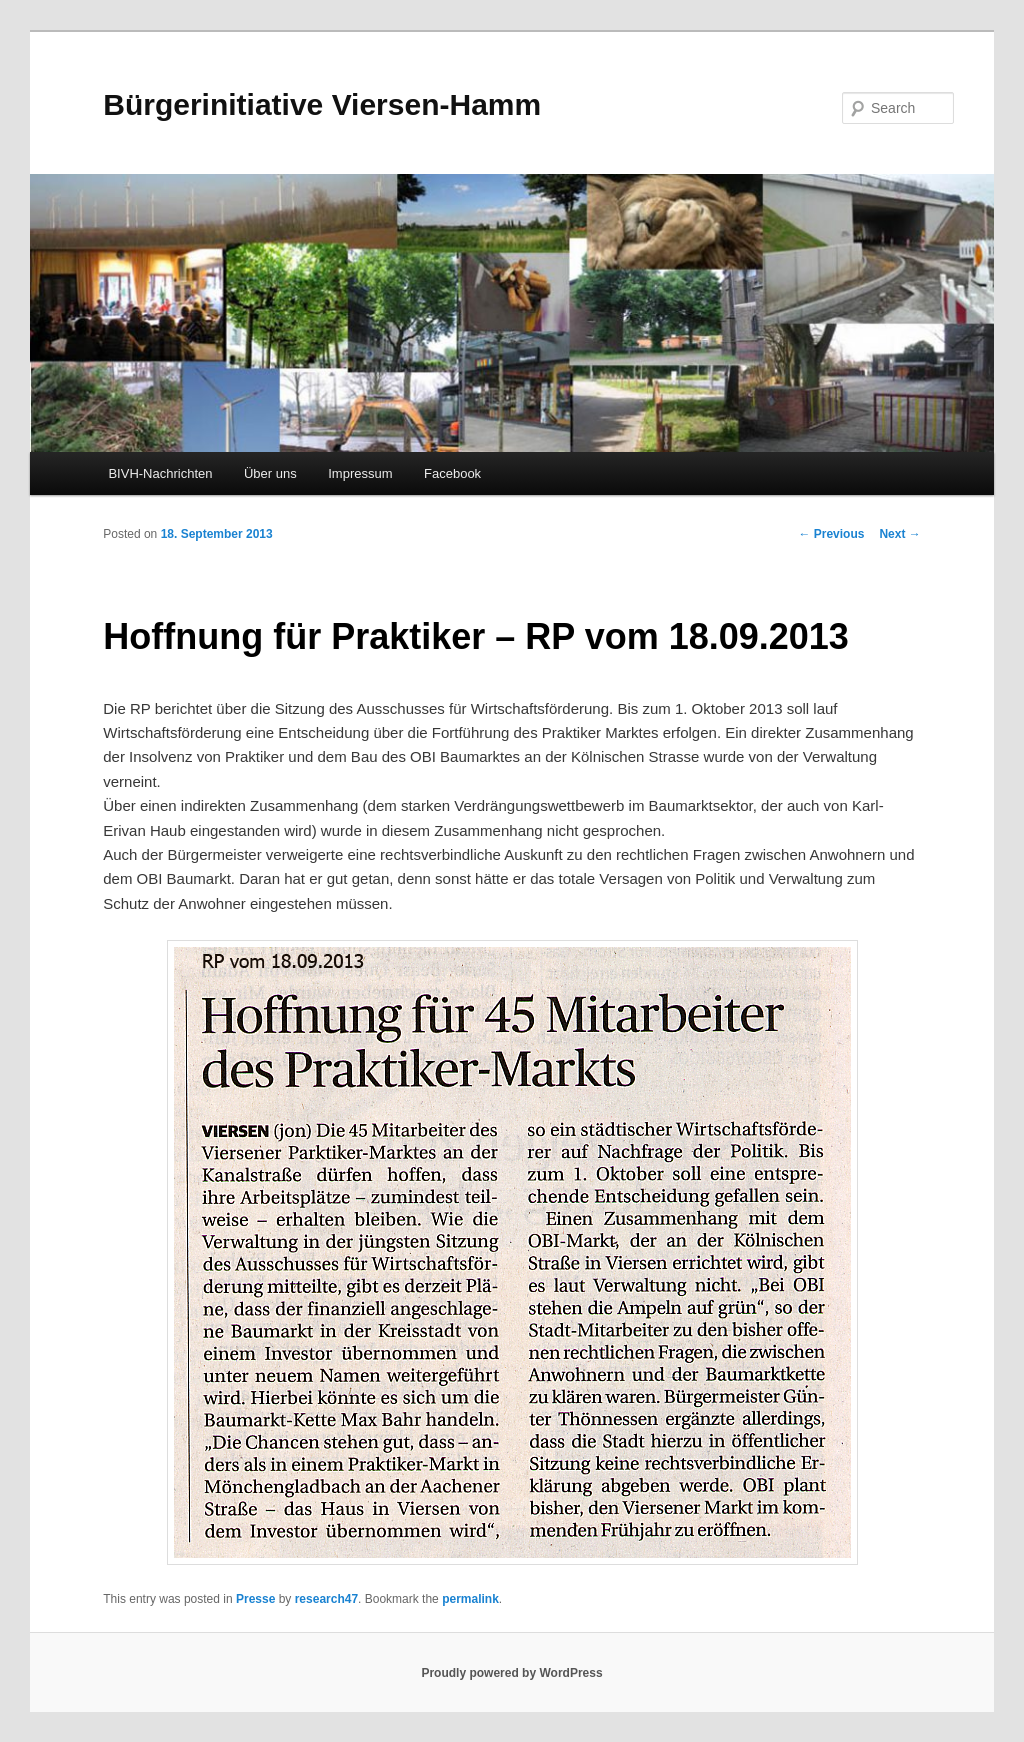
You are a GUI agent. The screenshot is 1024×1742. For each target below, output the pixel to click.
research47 (326, 1599)
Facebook (452, 473)
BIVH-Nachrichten (160, 473)
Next (899, 534)
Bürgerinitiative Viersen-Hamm (322, 104)
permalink (470, 1599)
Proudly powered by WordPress (511, 1673)
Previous (831, 534)
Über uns (270, 473)
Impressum (360, 473)
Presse (255, 1599)
